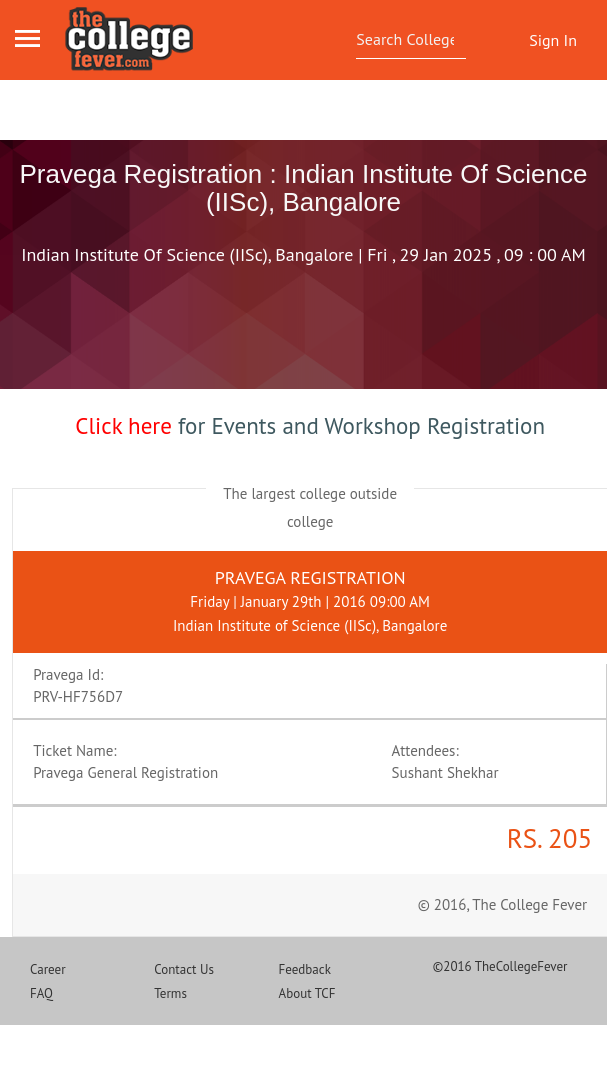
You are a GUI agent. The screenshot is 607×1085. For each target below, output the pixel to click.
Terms (170, 993)
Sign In (553, 40)
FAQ (41, 993)
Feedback (305, 969)
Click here (123, 425)
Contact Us (184, 969)
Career (48, 969)
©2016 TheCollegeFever (500, 966)
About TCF (307, 993)
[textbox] (407, 39)
